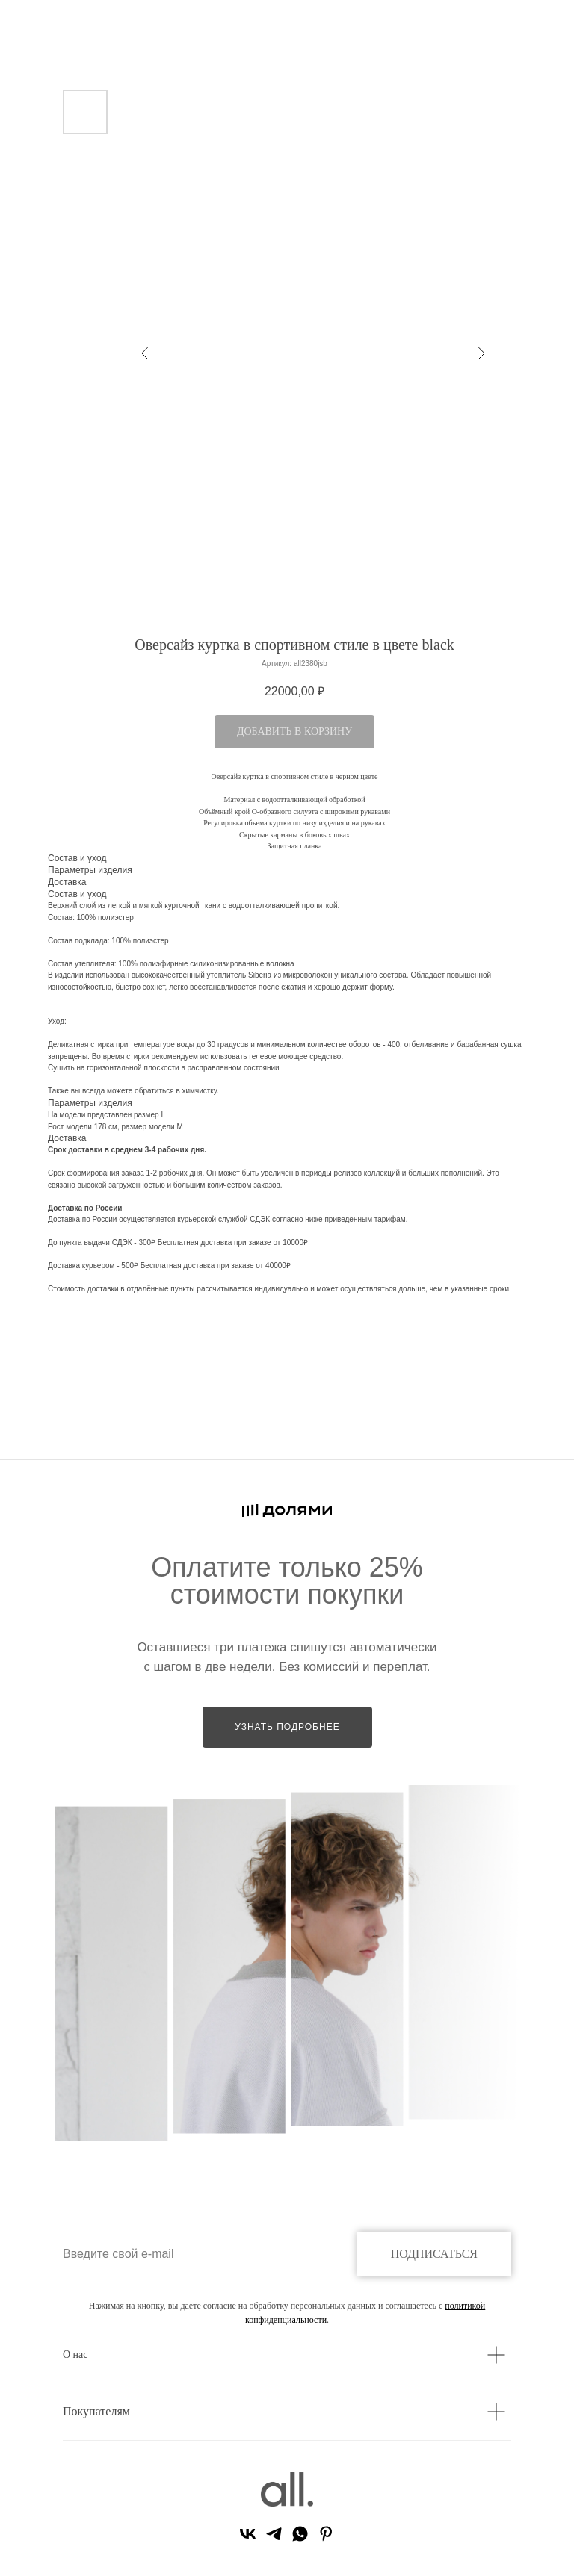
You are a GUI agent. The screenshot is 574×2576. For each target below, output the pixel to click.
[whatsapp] (300, 2539)
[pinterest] (326, 2539)
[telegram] (274, 2539)
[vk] (247, 2539)
